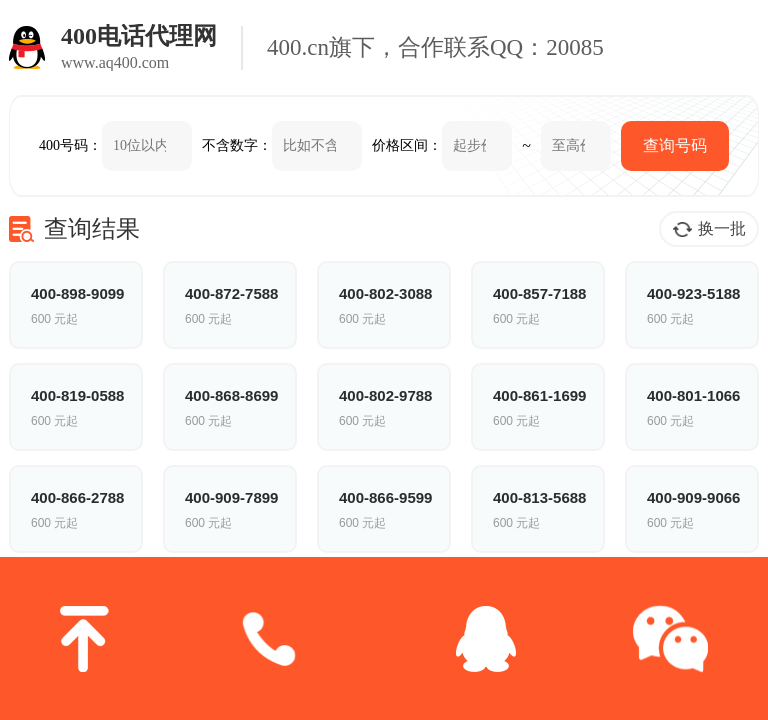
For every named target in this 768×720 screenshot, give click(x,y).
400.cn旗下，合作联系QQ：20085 (435, 47)
